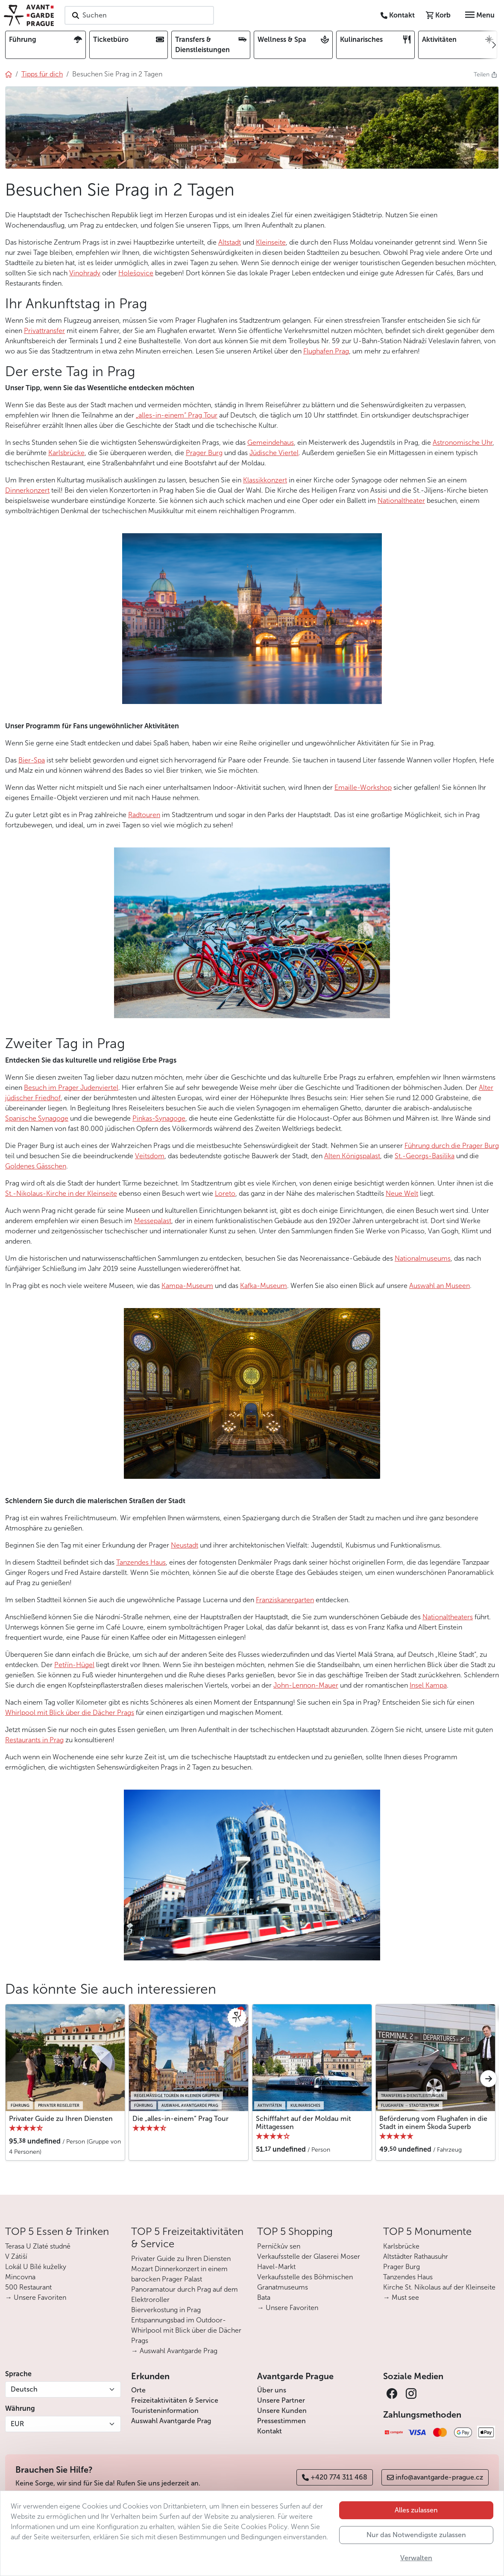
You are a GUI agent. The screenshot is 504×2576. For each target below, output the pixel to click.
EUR (17, 2424)
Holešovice (135, 273)
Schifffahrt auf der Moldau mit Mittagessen (303, 2123)
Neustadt (184, 1545)
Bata (263, 2297)
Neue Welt (402, 1193)
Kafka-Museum (263, 1286)
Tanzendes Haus (141, 1562)
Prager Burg (204, 453)
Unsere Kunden (282, 2411)
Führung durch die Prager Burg (451, 1146)
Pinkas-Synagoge (158, 1118)
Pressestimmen (281, 2421)
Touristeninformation (165, 2411)
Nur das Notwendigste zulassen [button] (416, 2535)
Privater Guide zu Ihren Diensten (61, 2119)
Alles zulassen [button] (416, 2510)
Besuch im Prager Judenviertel (71, 1088)
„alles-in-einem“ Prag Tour (176, 415)
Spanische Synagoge (36, 1118)
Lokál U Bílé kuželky (35, 2267)
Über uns (271, 2390)
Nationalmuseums (423, 1258)
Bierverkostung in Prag (166, 2310)
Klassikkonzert (265, 480)
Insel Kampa (428, 1685)
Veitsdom (149, 1156)
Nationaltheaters (447, 1617)
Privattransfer (44, 331)
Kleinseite (271, 242)
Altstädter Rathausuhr (415, 2256)
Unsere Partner (281, 2400)
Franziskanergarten (285, 1600)
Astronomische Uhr (462, 442)
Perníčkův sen (278, 2246)
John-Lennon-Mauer (305, 1685)
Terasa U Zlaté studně (37, 2246)
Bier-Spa (31, 760)
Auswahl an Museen (439, 1286)
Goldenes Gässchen (35, 1166)
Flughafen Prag (326, 351)
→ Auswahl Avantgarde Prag (174, 2351)
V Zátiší (16, 2256)
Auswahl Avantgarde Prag (171, 2421)
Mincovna (20, 2277)
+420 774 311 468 (334, 2477)
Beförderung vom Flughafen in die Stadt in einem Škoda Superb (433, 2123)
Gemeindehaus (270, 442)
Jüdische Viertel (274, 453)
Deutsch (24, 2389)
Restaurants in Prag (34, 1740)
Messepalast (152, 1221)
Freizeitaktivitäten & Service (174, 2400)
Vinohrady (84, 273)
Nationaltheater (401, 501)
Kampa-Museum (187, 1286)
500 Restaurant (28, 2287)
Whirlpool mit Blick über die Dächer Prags (69, 1713)
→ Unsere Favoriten (35, 2297)
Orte (138, 2390)
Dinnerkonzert (27, 490)
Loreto (225, 1193)
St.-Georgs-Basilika (424, 1156)
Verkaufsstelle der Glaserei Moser (308, 2256)
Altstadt (229, 242)
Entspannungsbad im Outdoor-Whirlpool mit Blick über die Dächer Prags (186, 2330)
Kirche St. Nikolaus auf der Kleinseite (439, 2287)
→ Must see (401, 2297)
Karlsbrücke (66, 453)
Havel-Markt (276, 2267)
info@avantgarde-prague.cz (435, 2477)
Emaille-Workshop (363, 787)
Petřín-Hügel (74, 1665)
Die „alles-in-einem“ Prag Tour (180, 2119)
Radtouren (144, 815)
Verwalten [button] (416, 2558)
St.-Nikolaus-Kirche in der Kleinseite (61, 1193)
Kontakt (269, 2431)
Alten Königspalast (352, 1156)
